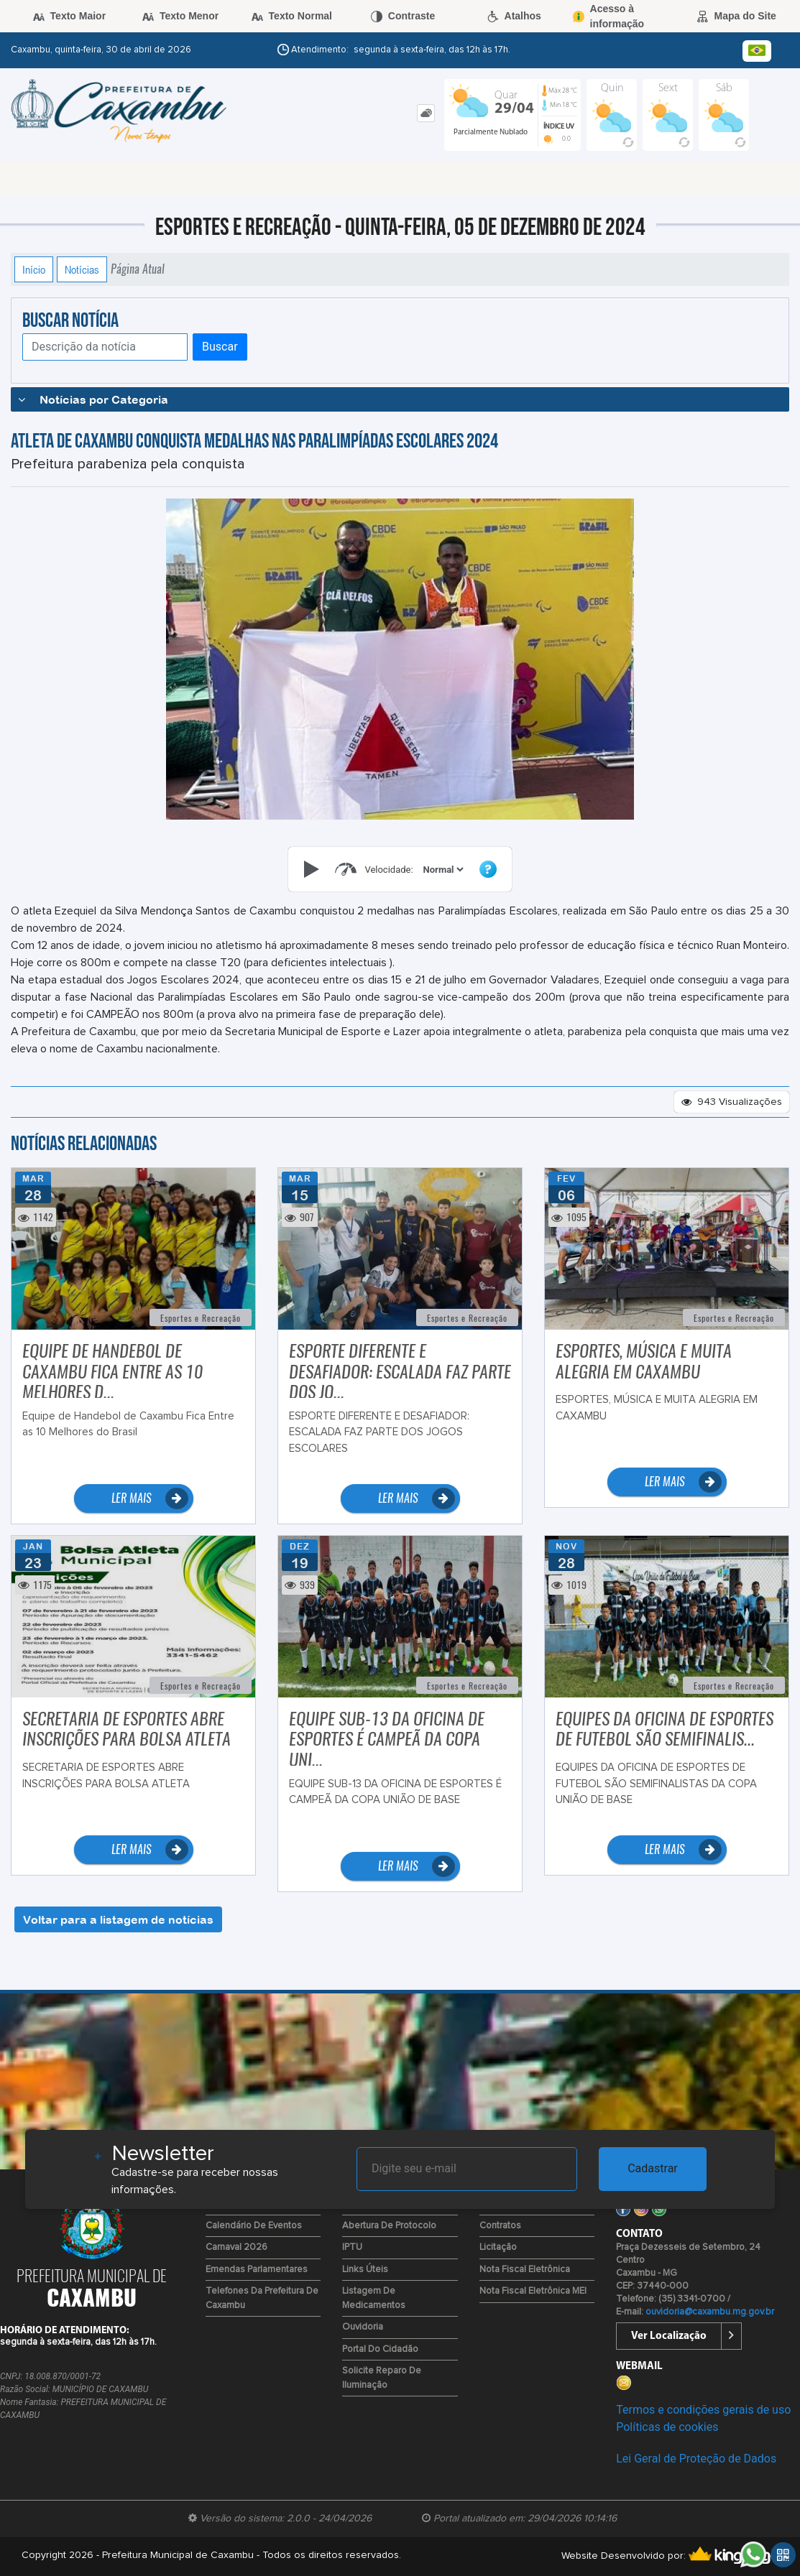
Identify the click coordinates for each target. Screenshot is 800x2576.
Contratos (500, 2225)
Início (33, 269)
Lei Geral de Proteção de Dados (696, 2458)
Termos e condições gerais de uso (703, 2410)
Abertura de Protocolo (389, 2225)
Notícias (82, 269)
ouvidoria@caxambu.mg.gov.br (709, 2312)
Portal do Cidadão (380, 2349)
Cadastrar (652, 2168)
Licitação (498, 2247)
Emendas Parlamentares (257, 2269)
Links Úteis (365, 2269)
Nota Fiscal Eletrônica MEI (533, 2291)
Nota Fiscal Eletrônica (524, 2269)
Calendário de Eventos (254, 2225)
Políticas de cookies (667, 2427)
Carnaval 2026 (236, 2247)
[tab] (426, 113)
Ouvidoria (362, 2327)
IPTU (352, 2247)
